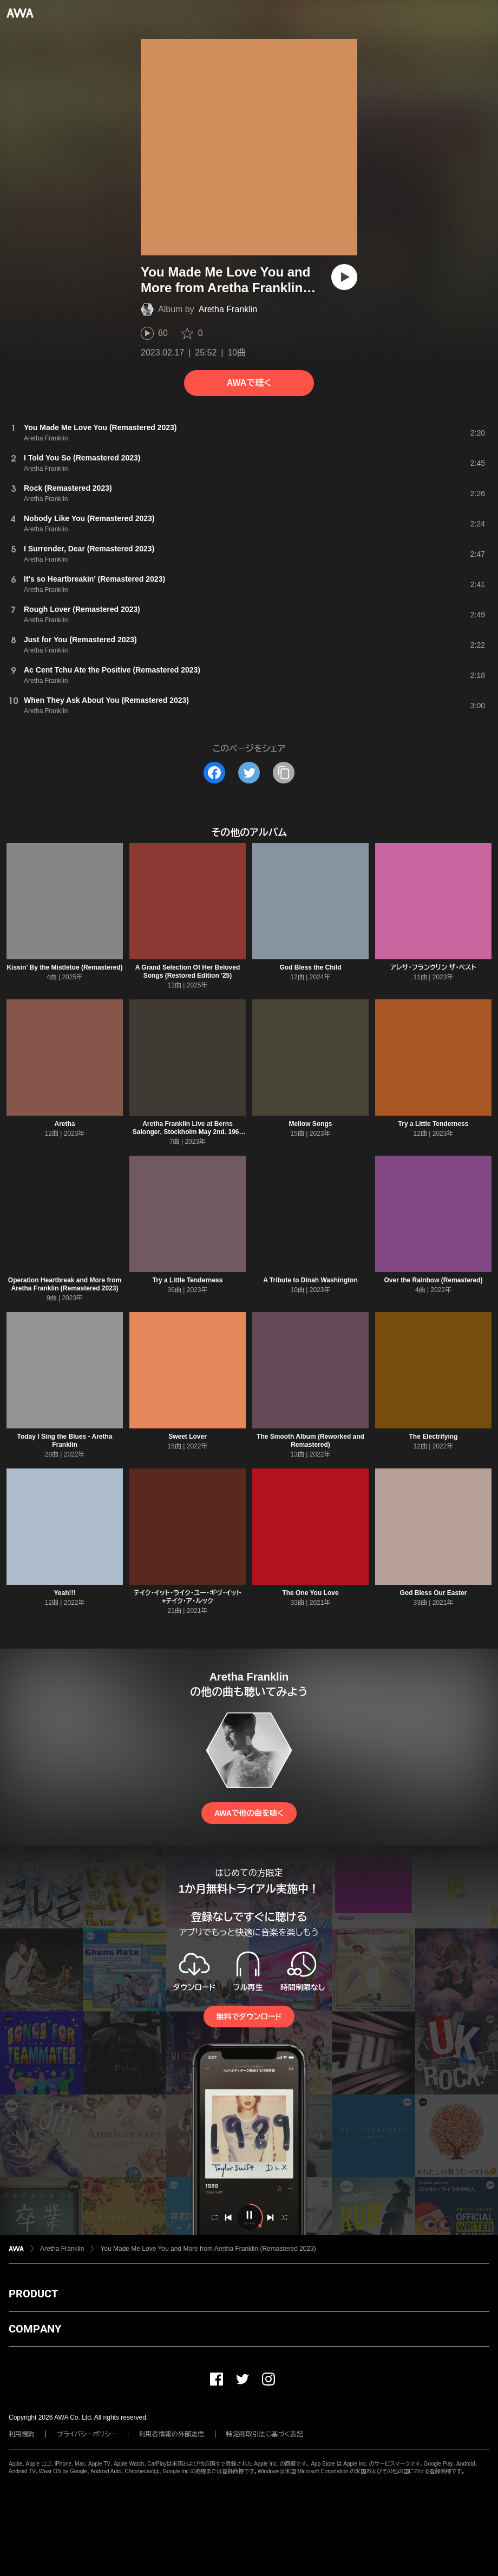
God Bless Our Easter (433, 1593)
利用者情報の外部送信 (171, 2434)
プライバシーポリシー (87, 2434)
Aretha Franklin (228, 309)
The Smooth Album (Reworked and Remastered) (310, 1440)
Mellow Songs (310, 1124)
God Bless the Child (310, 967)
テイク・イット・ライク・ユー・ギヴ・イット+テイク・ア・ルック (187, 1597)
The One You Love (310, 1593)
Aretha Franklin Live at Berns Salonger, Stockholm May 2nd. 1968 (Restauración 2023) (188, 1132)
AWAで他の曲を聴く (249, 1813)
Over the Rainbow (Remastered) (433, 1280)
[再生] (344, 277)
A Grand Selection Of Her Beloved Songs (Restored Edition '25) (187, 971)
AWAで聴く (249, 382)
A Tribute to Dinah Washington (310, 1280)
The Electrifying (433, 1436)
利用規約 (22, 2434)
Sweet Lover (187, 1436)
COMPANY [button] (35, 2328)
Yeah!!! (64, 1593)
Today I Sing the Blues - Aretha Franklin (64, 1440)
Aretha (64, 1124)
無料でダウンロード (249, 2016)
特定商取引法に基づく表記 (264, 2434)
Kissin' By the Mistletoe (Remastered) (64, 967)
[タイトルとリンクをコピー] (283, 772)
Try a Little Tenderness (433, 1124)
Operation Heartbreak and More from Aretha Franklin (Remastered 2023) (64, 1284)
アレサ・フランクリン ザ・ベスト (433, 967)
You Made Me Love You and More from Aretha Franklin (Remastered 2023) (208, 2248)
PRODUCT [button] (33, 2293)
